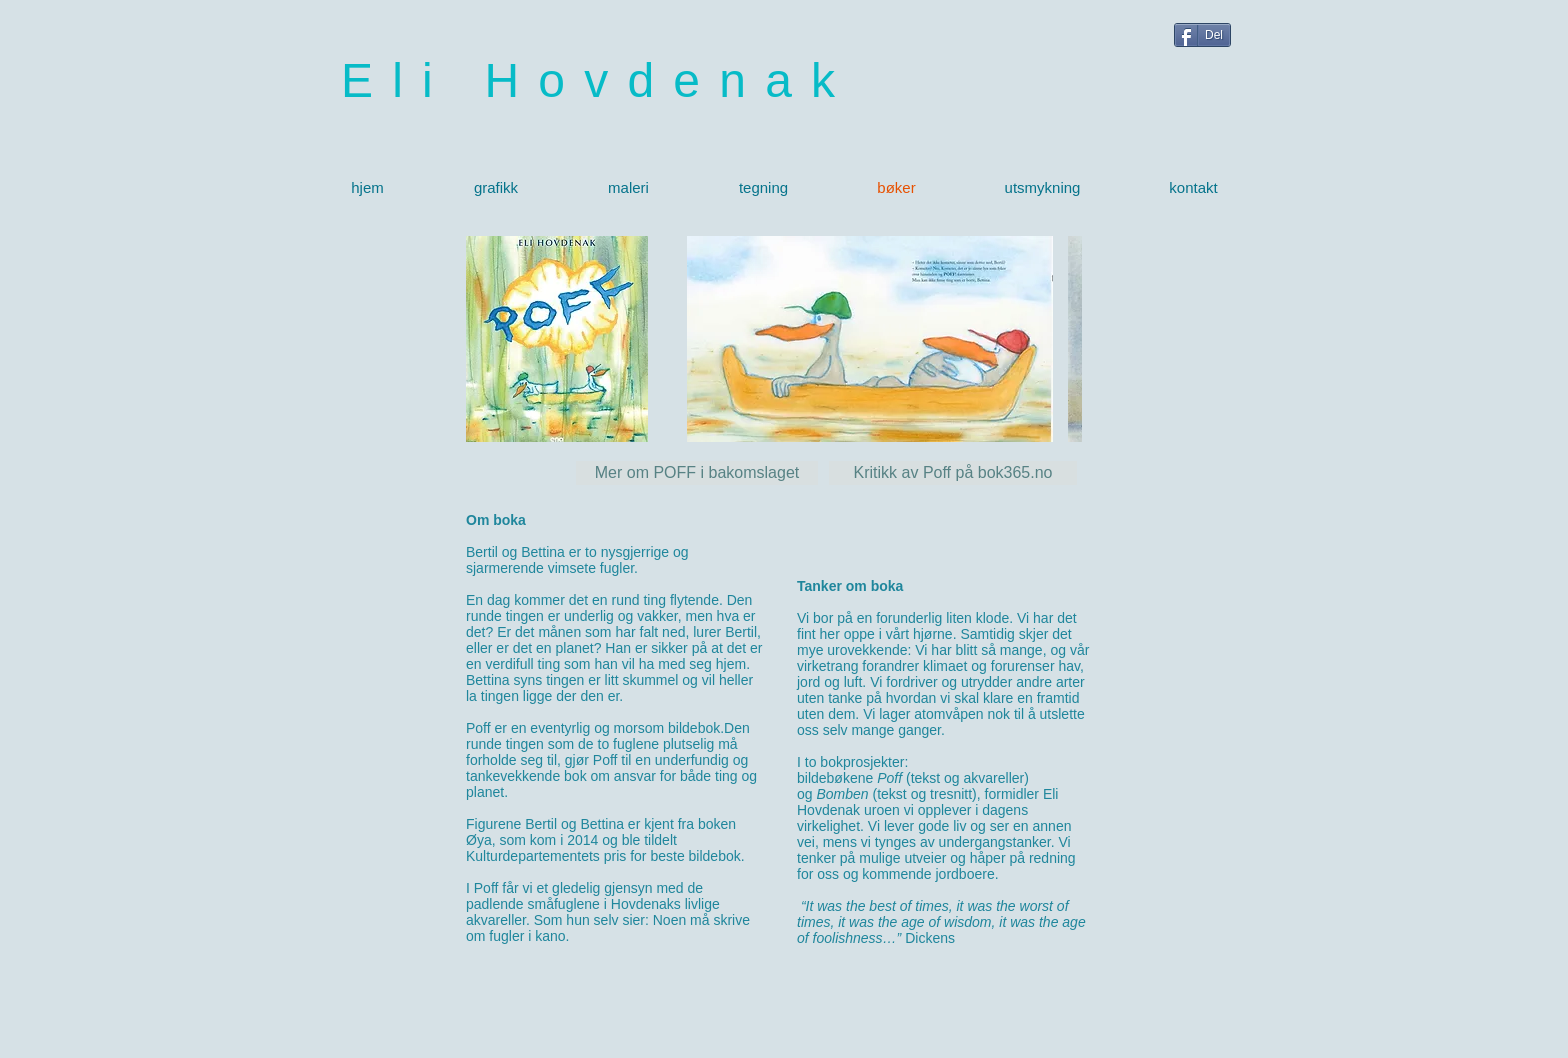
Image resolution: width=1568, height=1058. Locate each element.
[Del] (1202, 35)
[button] (870, 339)
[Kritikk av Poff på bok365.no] (953, 473)
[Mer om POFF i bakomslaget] (697, 473)
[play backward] (712, 339)
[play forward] (1057, 339)
